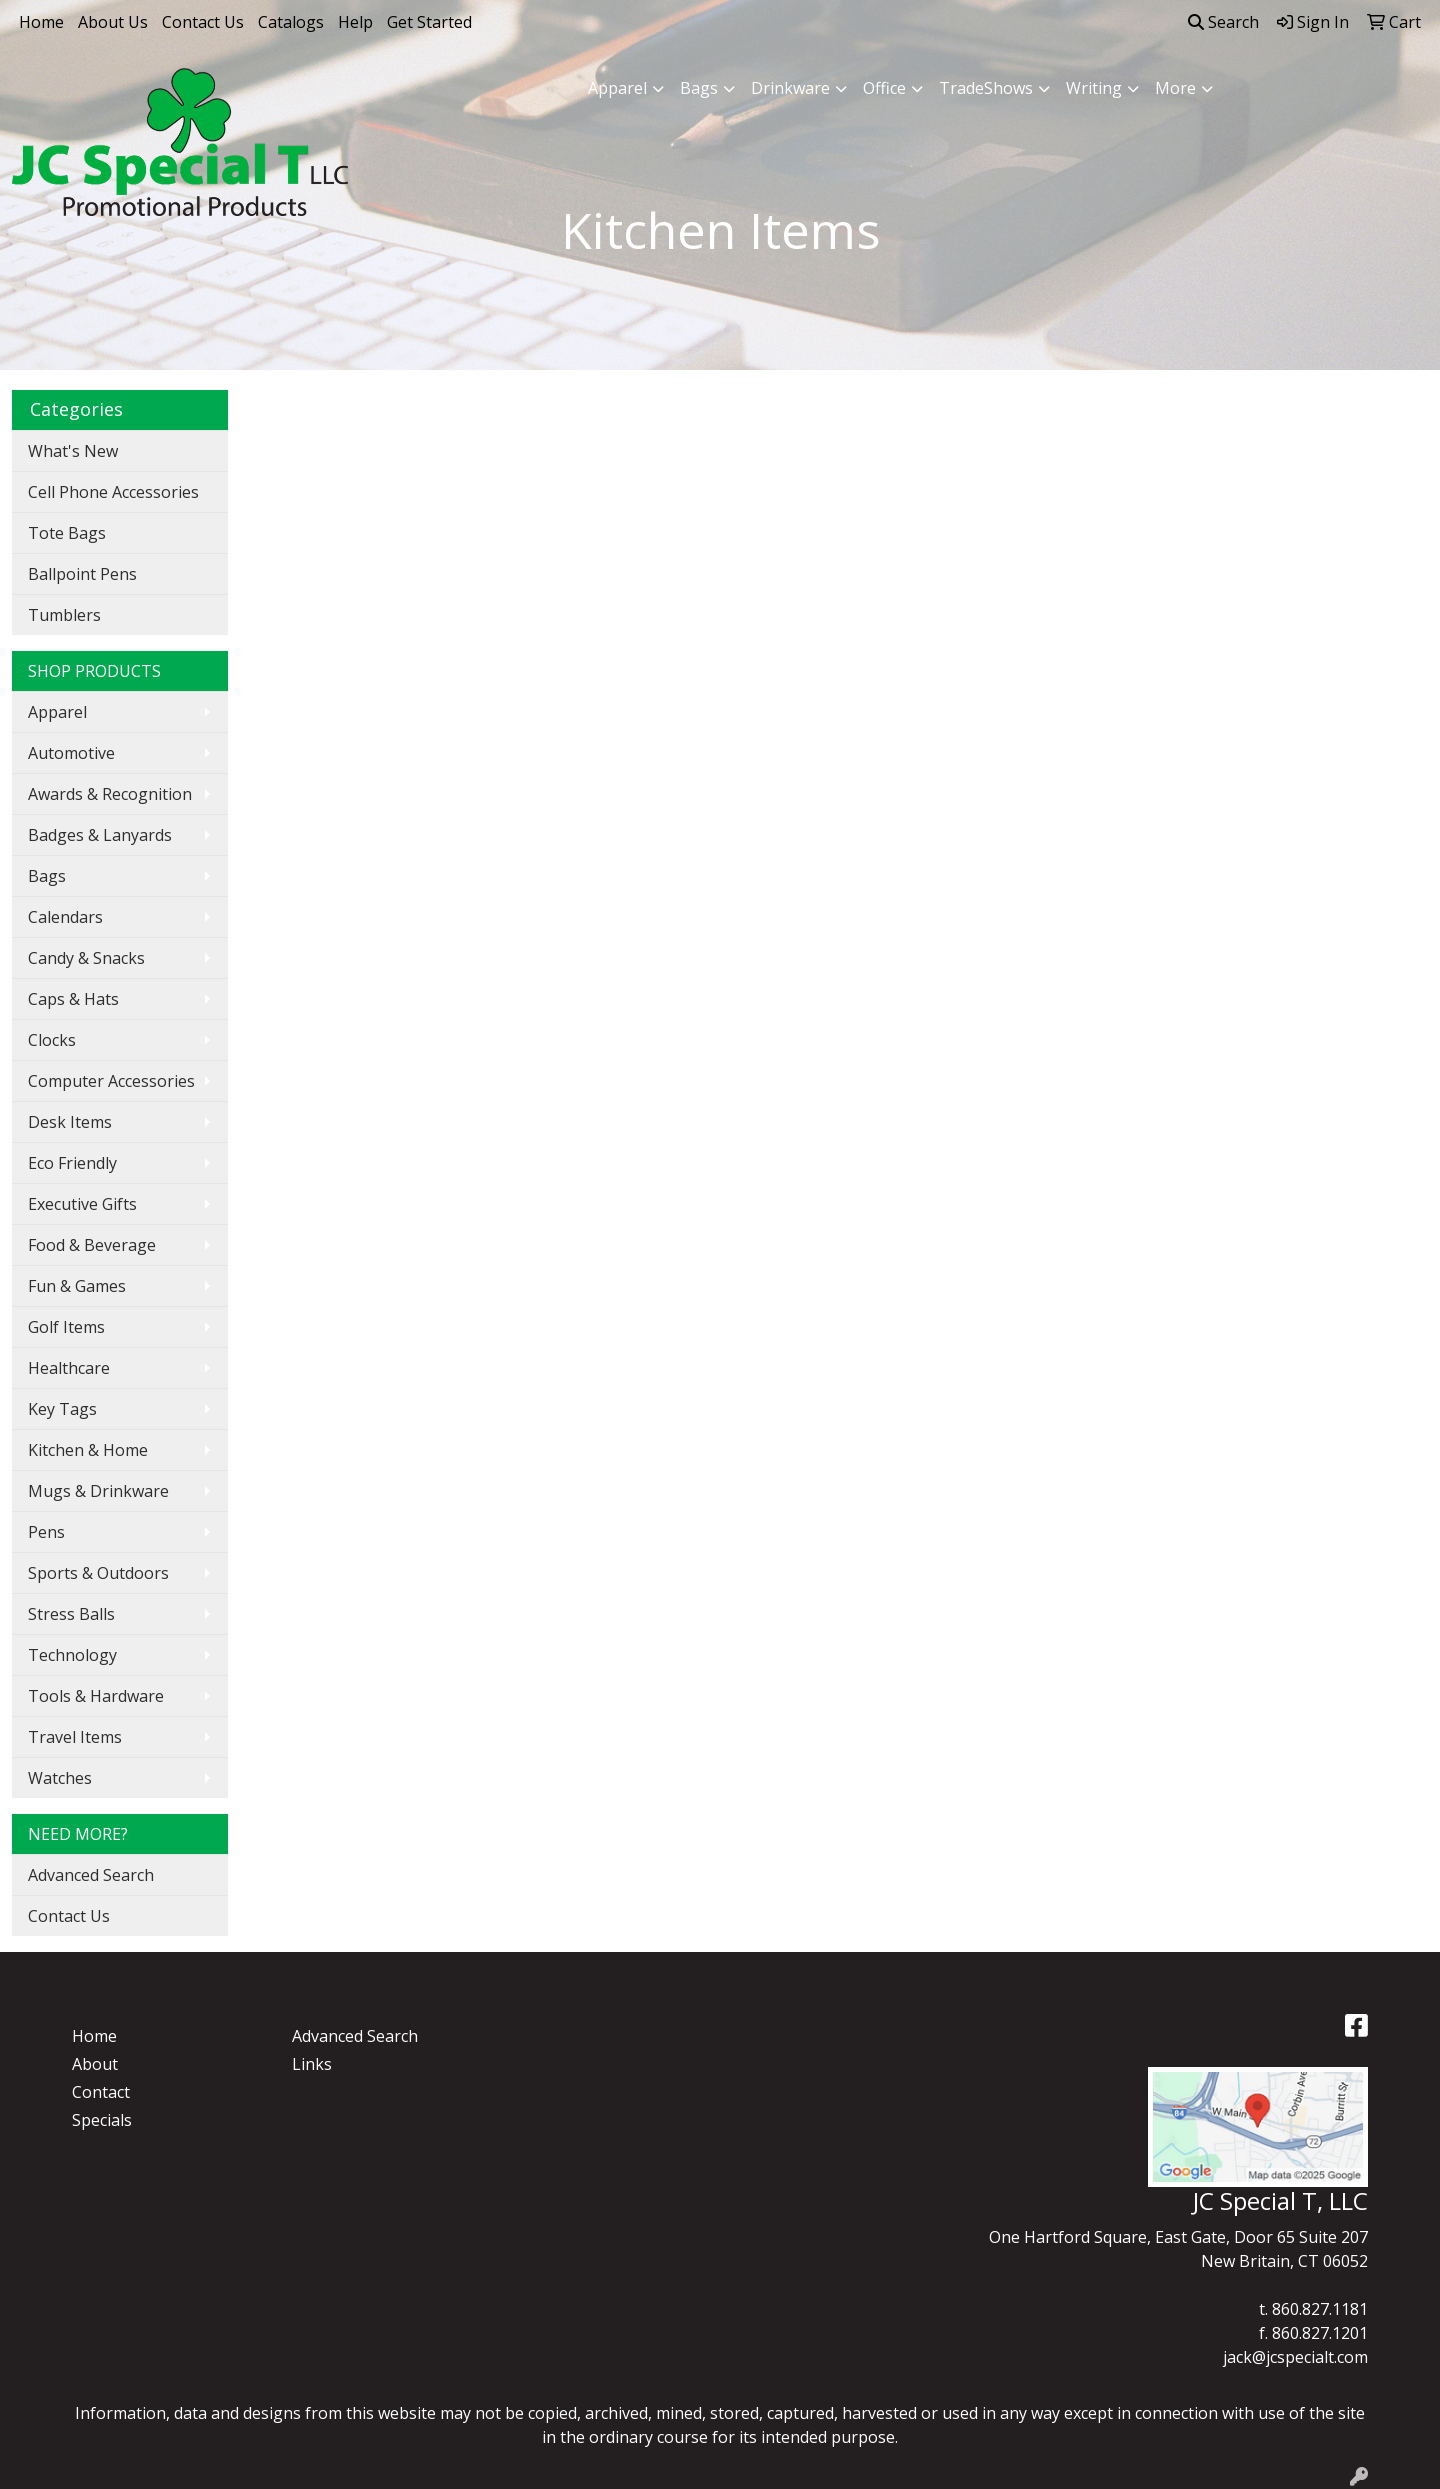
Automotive (71, 753)
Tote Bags (67, 533)
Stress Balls (71, 1614)
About (95, 2064)
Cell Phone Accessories (113, 492)
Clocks (52, 1040)
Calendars (65, 917)
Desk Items (70, 1122)
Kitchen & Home (88, 1450)
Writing (1094, 88)
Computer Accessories (111, 1081)
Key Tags (62, 1409)
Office (884, 88)
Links (312, 2064)
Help (355, 22)
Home (41, 22)
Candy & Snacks (86, 958)
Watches (60, 1778)
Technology (72, 1655)
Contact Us (203, 22)
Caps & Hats (73, 999)
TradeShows (986, 88)
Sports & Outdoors (98, 1573)
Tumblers (64, 615)
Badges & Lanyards (100, 835)
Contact (101, 2092)
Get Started (429, 22)
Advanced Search (91, 1875)
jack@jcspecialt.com (1295, 2357)
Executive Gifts (82, 1204)
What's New (73, 451)
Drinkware (790, 88)
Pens (46, 1532)
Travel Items (75, 1737)
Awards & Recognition (110, 794)
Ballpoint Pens (82, 574)
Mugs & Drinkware (98, 1491)
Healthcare (69, 1368)
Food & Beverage (92, 1245)
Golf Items (66, 1327)
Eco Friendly (72, 1163)
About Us (113, 22)
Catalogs (291, 22)
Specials (102, 2120)
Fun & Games (77, 1286)
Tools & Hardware (96, 1696)
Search (1223, 22)
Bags (699, 88)
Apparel (617, 88)
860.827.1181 (1320, 2309)
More (1175, 88)
